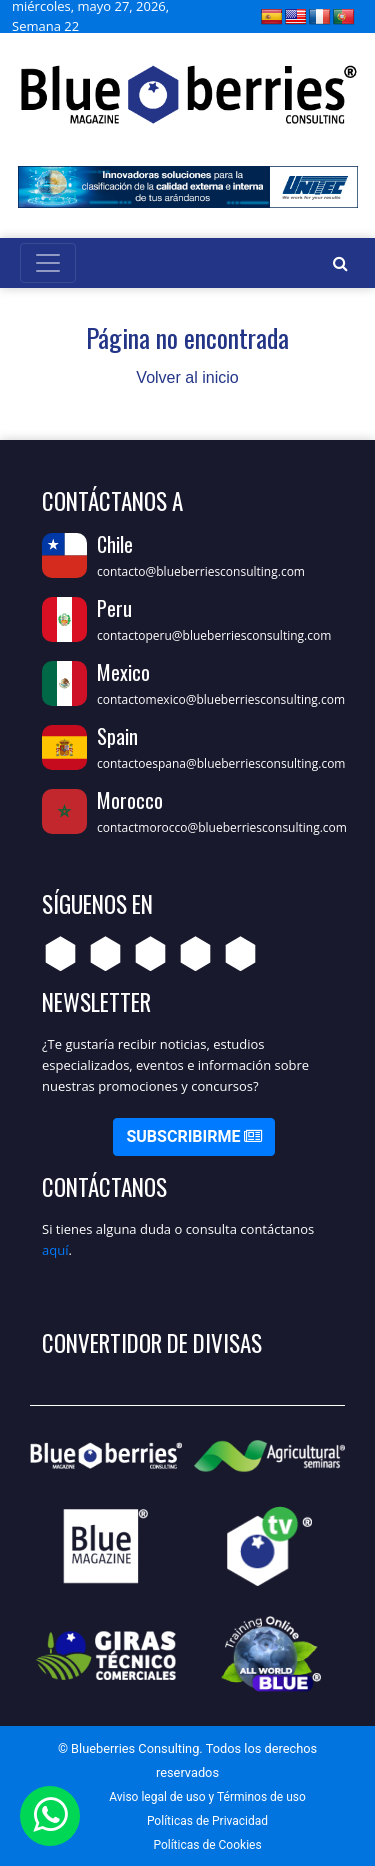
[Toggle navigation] (48, 263)
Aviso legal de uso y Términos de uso (207, 1797)
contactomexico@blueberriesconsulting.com (221, 699)
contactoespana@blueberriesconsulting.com (221, 763)
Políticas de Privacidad (207, 1821)
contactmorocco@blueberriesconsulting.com (222, 827)
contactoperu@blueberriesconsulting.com (214, 635)
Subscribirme (194, 1136)
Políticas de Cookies (207, 1845)
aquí (55, 1250)
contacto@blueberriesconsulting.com (201, 571)
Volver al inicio (187, 377)
